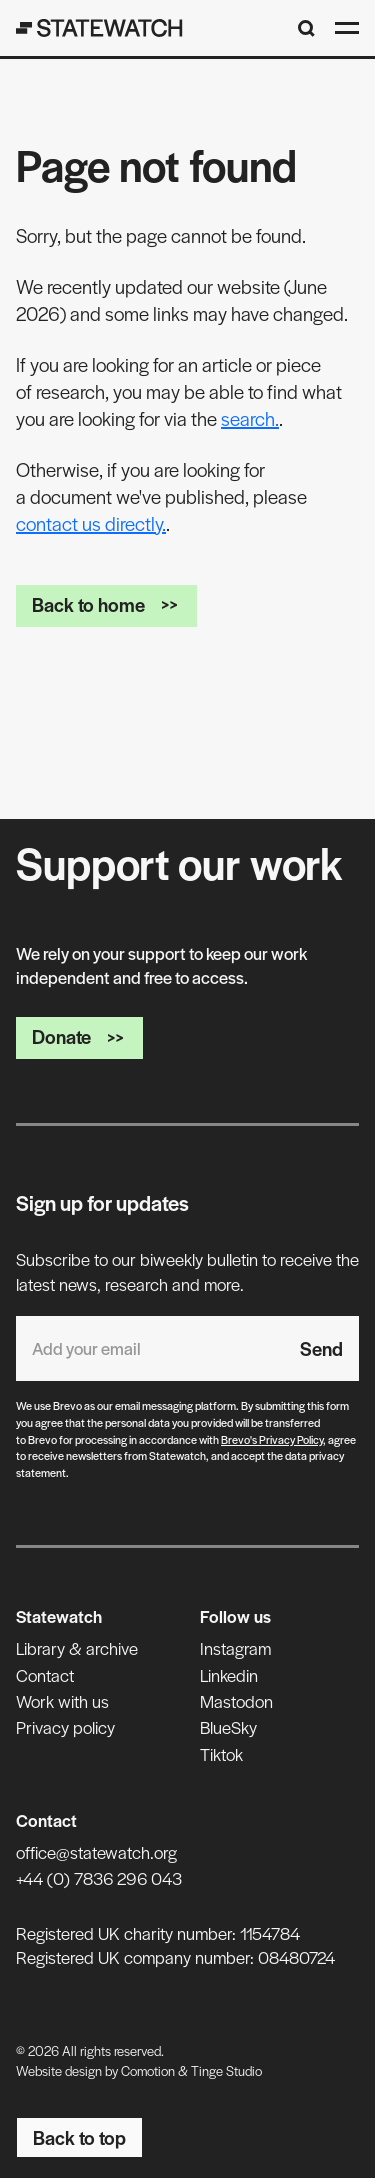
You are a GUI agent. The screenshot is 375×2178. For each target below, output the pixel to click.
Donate (79, 1036)
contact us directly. (91, 523)
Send (321, 1348)
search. (250, 418)
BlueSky (228, 1727)
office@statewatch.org (96, 1852)
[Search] (306, 28)
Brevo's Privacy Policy (272, 1439)
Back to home (106, 604)
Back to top (79, 2137)
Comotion (148, 2070)
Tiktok (221, 1754)
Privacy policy (65, 1727)
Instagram (235, 1648)
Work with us (62, 1701)
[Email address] (150, 1348)
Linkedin (229, 1675)
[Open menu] (347, 28)
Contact (45, 1675)
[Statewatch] (99, 28)
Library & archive (77, 1648)
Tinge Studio (226, 2070)
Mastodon (236, 1701)
